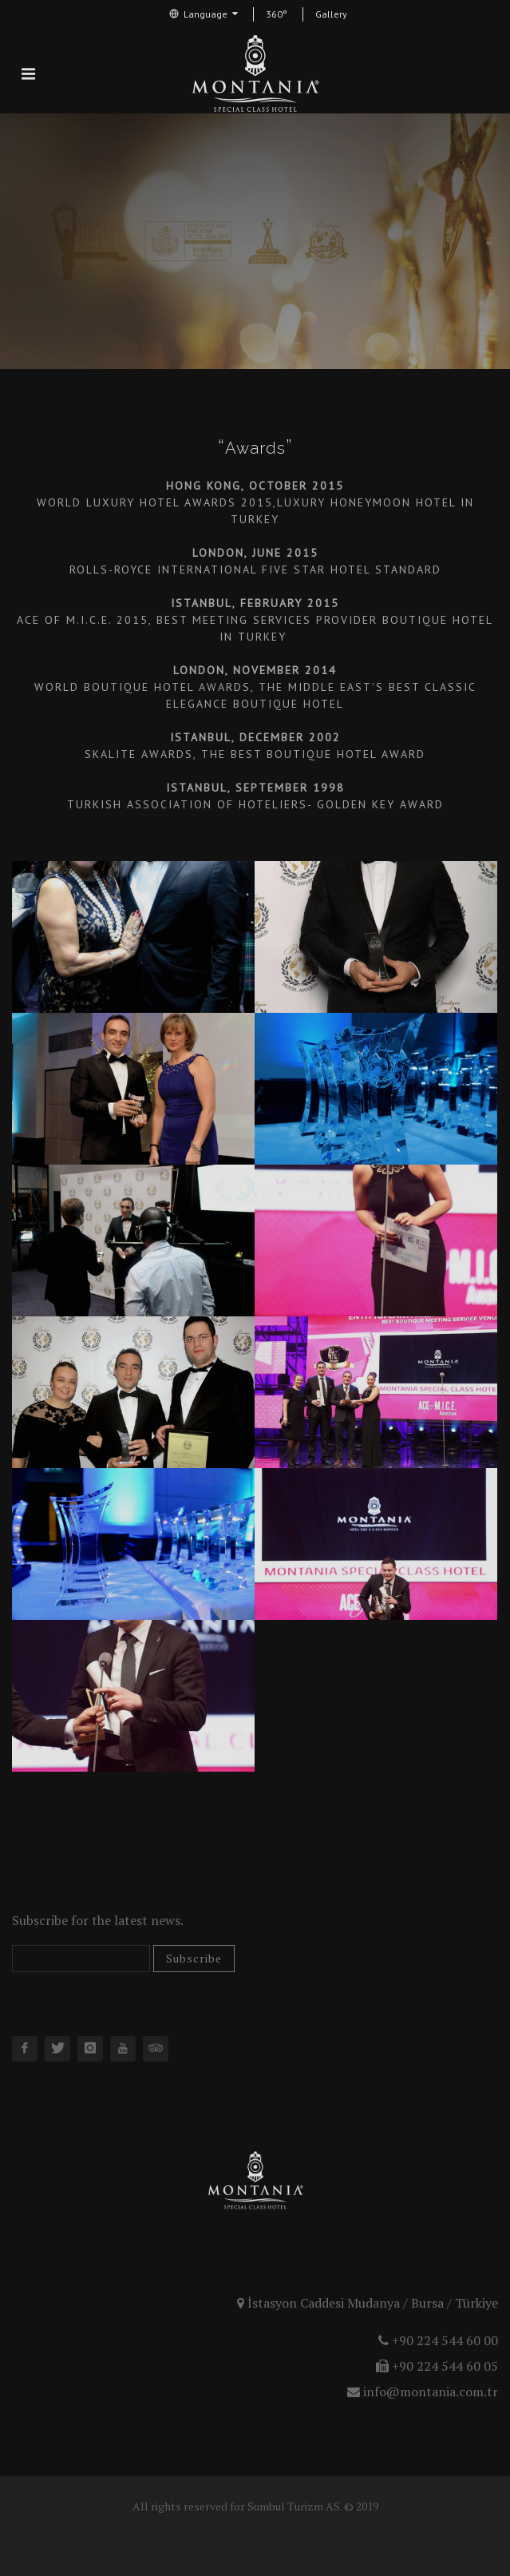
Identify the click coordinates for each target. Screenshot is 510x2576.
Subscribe (194, 1958)
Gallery (331, 14)
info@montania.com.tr (422, 2391)
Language (203, 14)
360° (276, 14)
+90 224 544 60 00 (438, 2340)
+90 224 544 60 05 (437, 2366)
